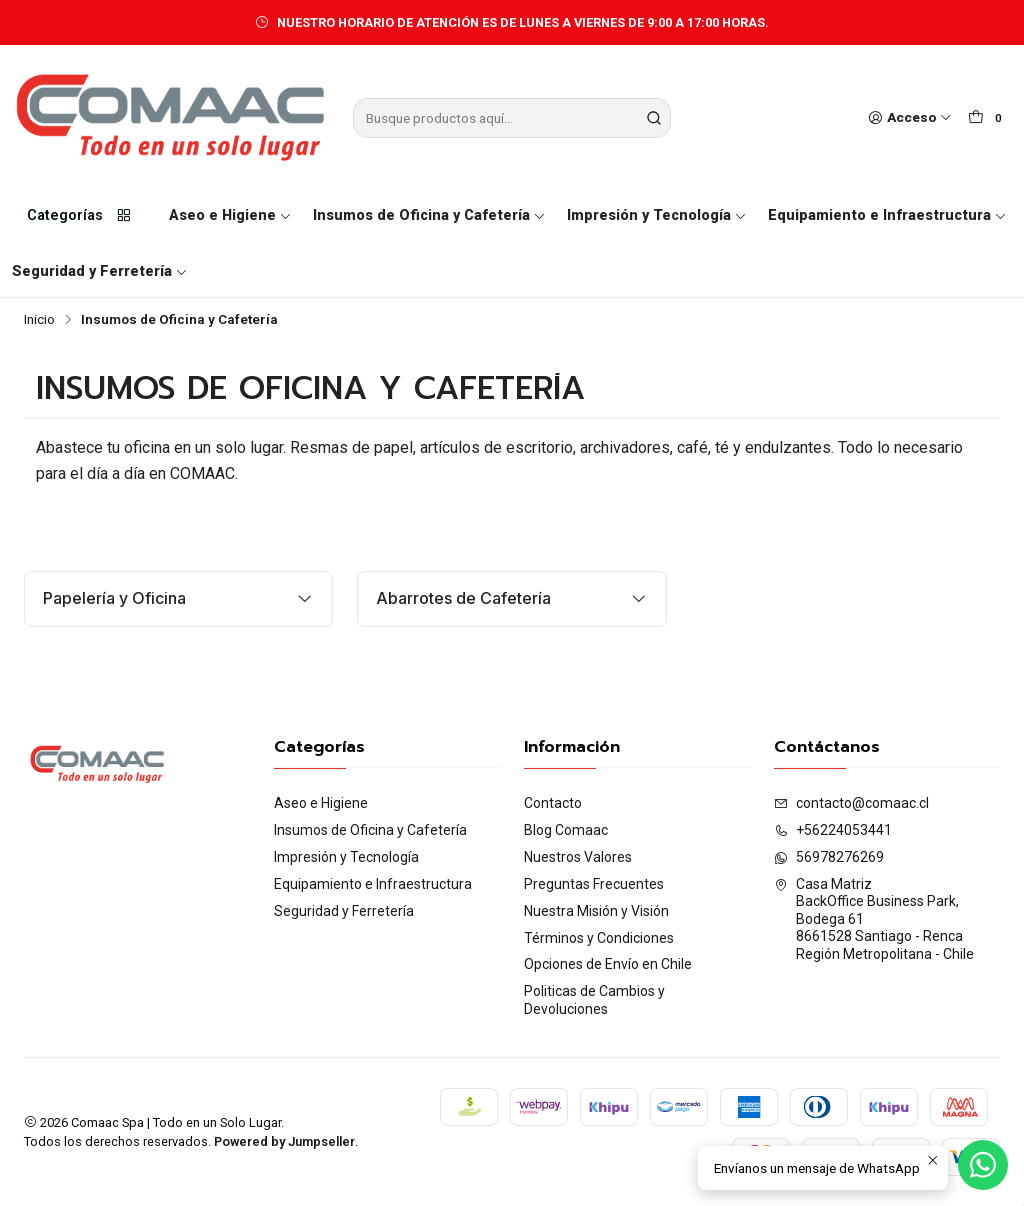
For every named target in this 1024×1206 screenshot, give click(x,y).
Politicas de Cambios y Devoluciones (594, 1000)
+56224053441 (833, 830)
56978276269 (829, 857)
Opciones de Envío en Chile (608, 964)
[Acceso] (910, 118)
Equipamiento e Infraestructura (887, 215)
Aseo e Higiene (230, 215)
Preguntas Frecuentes (594, 884)
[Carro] (988, 118)
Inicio (39, 320)
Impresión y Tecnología (657, 215)
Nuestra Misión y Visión (596, 911)
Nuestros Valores (578, 857)
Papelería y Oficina (178, 598)
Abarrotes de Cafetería (511, 598)
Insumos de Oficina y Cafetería (429, 215)
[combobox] (511, 118)
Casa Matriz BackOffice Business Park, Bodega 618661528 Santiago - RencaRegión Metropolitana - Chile (874, 919)
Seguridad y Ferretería (100, 271)
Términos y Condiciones (599, 938)
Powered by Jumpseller (284, 1141)
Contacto (553, 803)
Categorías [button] (80, 216)
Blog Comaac (566, 830)
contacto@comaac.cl (851, 803)
